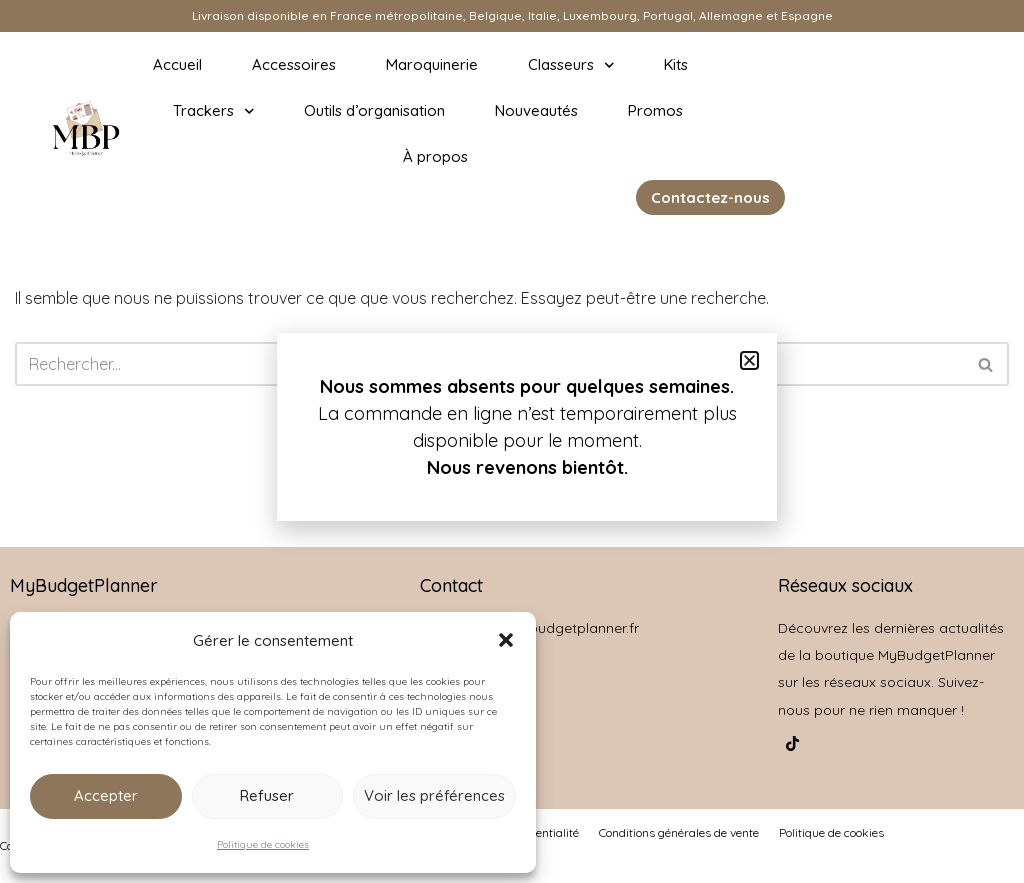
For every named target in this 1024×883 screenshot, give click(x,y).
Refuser (267, 795)
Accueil (177, 64)
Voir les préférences (434, 795)
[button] (506, 640)
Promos (655, 110)
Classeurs (571, 65)
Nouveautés (536, 110)
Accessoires (294, 64)
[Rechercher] (986, 364)
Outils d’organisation (374, 110)
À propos (435, 156)
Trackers (214, 111)
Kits (676, 64)
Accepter (106, 795)
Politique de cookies (263, 844)
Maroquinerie (432, 64)
